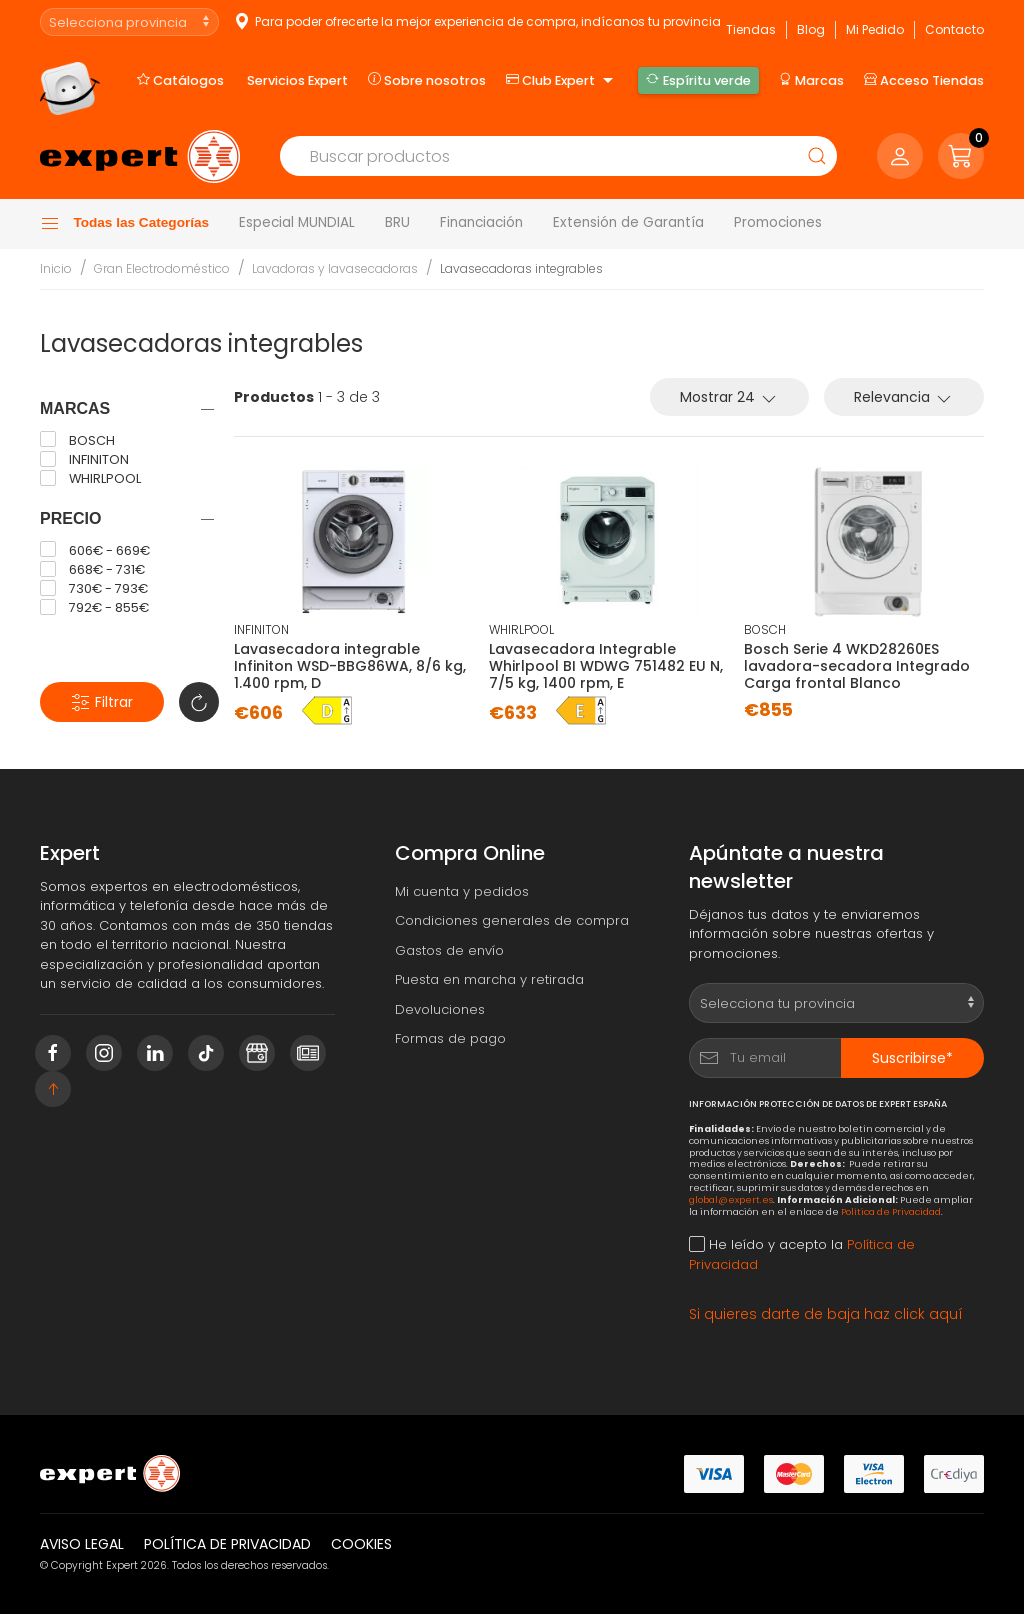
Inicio (56, 268)
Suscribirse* (912, 1058)
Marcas (811, 80)
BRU (397, 222)
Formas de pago (450, 1038)
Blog (811, 29)
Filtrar (102, 702)
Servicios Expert (297, 80)
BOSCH (77, 440)
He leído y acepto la (802, 1254)
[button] (961, 156)
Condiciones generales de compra (512, 920)
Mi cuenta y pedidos (462, 891)
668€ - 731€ (92, 570)
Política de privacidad (227, 1544)
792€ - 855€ (94, 608)
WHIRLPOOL (90, 479)
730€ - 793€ (94, 589)
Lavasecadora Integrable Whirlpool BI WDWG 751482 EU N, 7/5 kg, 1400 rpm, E (606, 666)
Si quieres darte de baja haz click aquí (826, 1314)
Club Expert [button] (562, 81)
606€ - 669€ (95, 550)
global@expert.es (731, 1199)
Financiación (481, 222)
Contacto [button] (954, 29)
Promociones (778, 222)
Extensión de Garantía (628, 222)
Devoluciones (440, 1009)
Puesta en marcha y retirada (489, 979)
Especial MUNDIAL (297, 222)
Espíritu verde (698, 80)
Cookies (361, 1544)
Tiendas (751, 29)
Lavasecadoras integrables (521, 268)
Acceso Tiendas (924, 80)
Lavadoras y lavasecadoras (335, 268)
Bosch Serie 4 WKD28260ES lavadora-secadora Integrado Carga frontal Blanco (857, 666)
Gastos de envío (449, 950)
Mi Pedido (875, 29)
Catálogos (180, 80)
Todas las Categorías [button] (124, 224)
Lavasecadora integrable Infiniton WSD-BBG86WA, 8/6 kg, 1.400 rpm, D (350, 666)
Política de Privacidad (891, 1211)
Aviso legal (82, 1544)
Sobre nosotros (427, 80)
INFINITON (84, 460)
